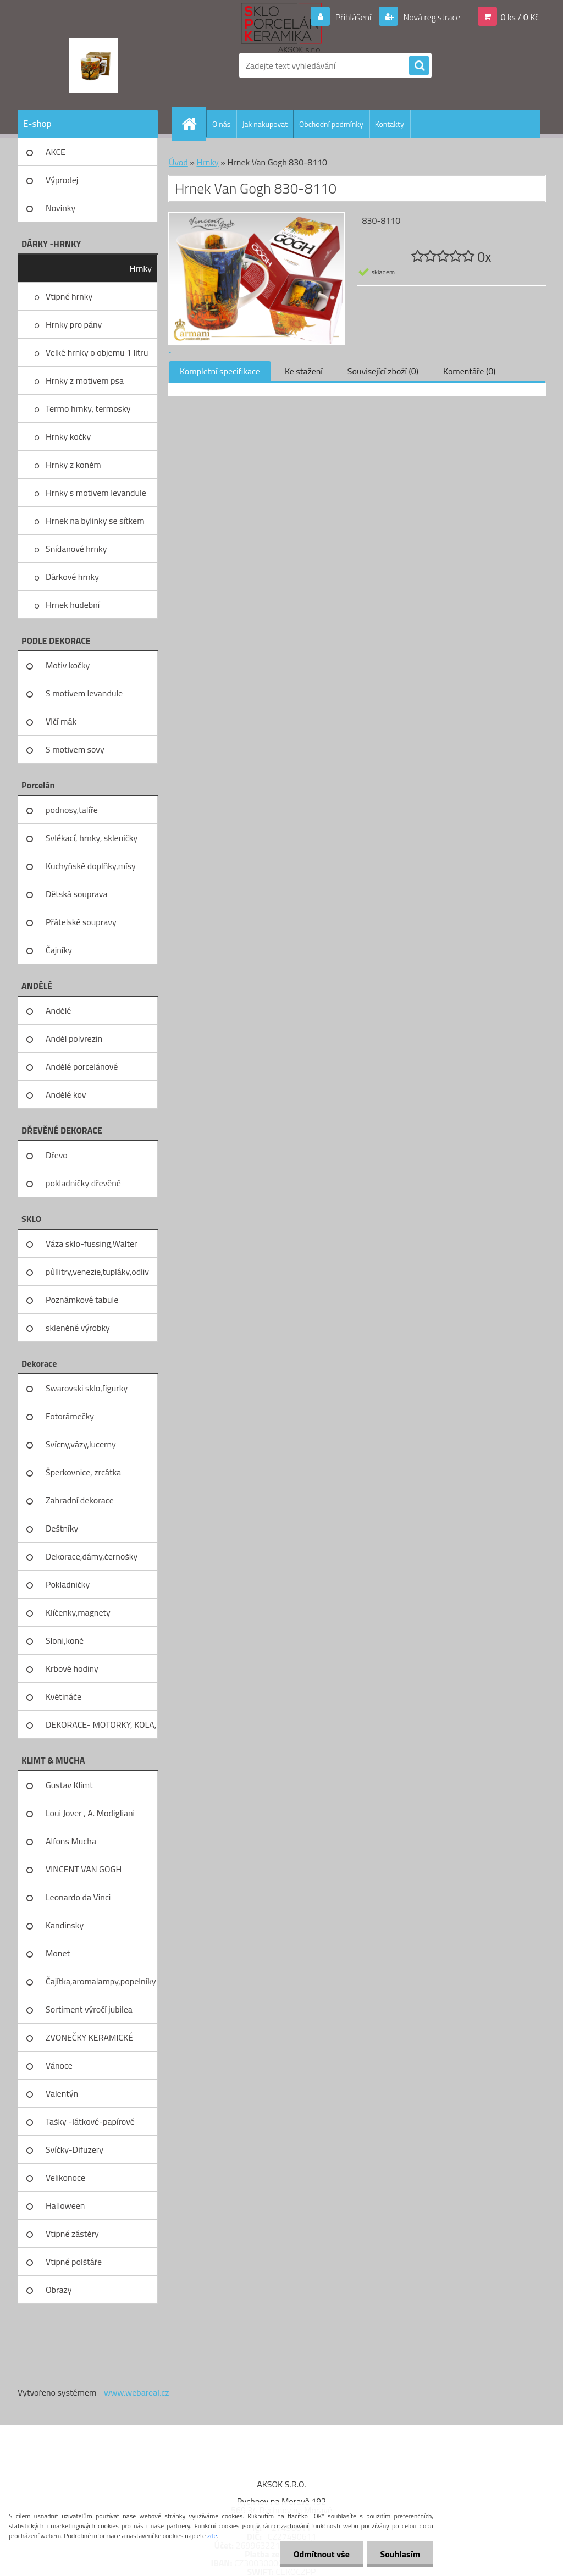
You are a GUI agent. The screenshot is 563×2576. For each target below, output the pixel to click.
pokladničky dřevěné (83, 1183)
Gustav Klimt (69, 1785)
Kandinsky (65, 1925)
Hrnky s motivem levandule (96, 492)
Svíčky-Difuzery (74, 2149)
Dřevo (57, 1155)
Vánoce (59, 2065)
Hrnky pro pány (74, 324)
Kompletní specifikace (220, 371)
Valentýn (62, 2093)
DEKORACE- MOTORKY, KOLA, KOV (101, 1728)
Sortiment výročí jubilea (89, 2009)
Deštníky (62, 1528)
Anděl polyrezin (74, 1038)
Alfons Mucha (71, 1841)
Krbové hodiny (72, 1668)
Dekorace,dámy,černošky (91, 1556)
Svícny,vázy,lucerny (81, 1444)
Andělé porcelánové (82, 1066)
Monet (58, 1953)
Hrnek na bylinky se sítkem (95, 520)
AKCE (55, 151)
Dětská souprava (76, 893)
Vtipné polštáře (74, 2261)
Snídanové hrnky (76, 548)
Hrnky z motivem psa (85, 380)
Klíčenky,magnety (78, 1612)
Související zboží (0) (382, 371)
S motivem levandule (84, 693)
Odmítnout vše (320, 2554)
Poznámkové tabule (82, 1299)
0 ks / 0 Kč (519, 17)
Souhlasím (399, 2554)
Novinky (60, 207)
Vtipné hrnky (69, 296)
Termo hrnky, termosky (88, 408)
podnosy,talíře (72, 809)
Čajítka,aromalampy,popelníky (101, 1981)
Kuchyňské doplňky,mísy (91, 865)
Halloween (65, 2205)
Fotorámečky (70, 1416)
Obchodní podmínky (331, 124)
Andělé (58, 1010)
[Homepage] (193, 123)
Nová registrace (431, 17)
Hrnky (141, 268)
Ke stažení (304, 371)
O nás (221, 124)
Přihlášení (353, 17)
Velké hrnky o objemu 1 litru (97, 352)
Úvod (178, 162)
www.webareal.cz (136, 2392)
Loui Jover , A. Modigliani (90, 1813)
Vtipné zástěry (72, 2233)
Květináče (63, 1696)
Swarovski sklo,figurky (87, 1388)
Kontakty (389, 124)
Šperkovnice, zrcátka (83, 1472)
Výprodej (62, 179)
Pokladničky (68, 1584)
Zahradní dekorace (80, 1500)
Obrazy (59, 2289)
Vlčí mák (61, 721)
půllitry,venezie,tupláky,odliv (97, 1271)
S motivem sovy (75, 749)
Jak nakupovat (265, 124)
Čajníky (59, 950)
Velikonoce (65, 2177)
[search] (419, 66)
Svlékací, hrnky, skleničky (91, 837)
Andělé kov (66, 1094)
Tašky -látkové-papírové (90, 2121)
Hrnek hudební (73, 604)
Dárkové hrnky (72, 576)
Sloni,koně (65, 1640)
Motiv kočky (68, 665)
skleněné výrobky (78, 1327)
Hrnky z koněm (73, 464)
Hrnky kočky (68, 436)
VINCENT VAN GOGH (84, 1869)
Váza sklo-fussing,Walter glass (91, 1247)
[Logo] (93, 65)
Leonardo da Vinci (78, 1897)
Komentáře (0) (469, 371)
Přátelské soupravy (81, 921)
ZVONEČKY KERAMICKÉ (89, 2037)
